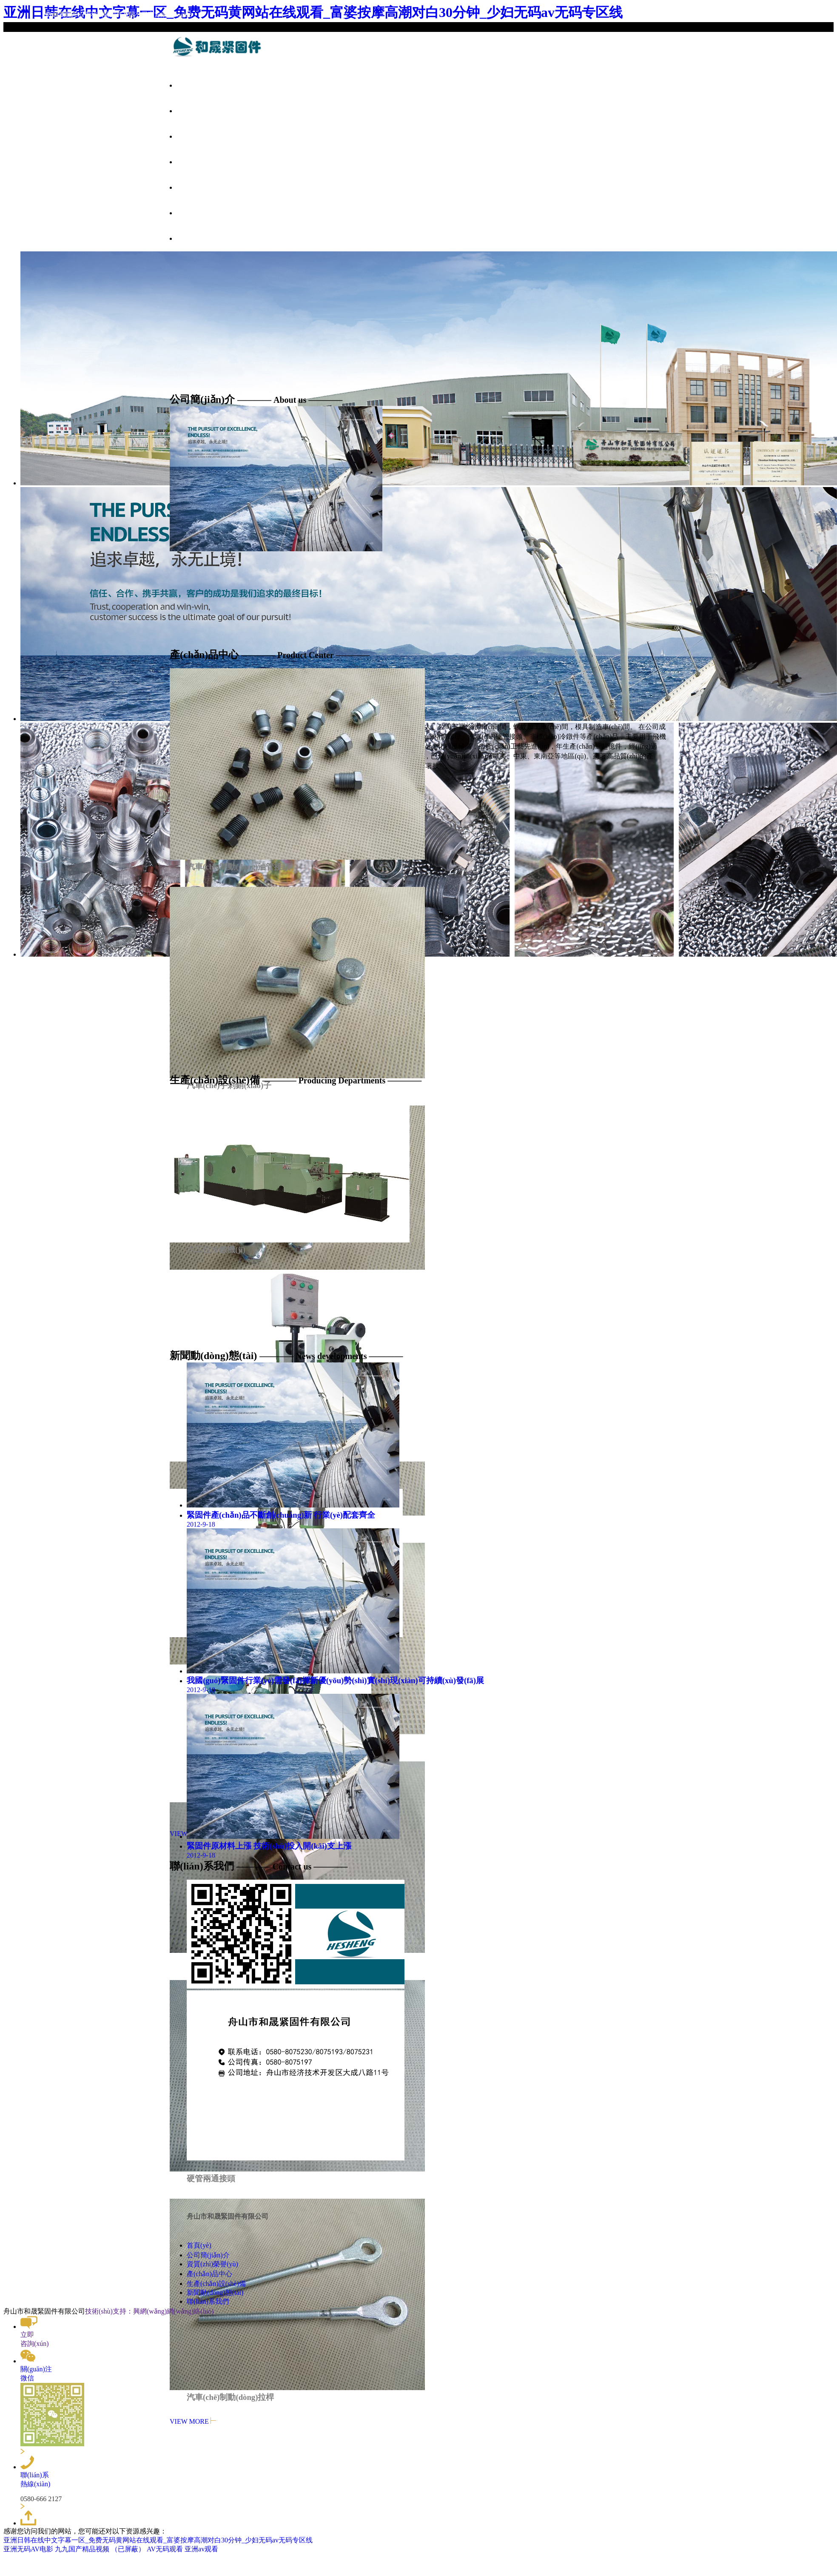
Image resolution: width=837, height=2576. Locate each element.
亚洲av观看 (201, 2549)
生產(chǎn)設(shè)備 (208, 187)
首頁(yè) (191, 85)
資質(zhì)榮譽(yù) (204, 136)
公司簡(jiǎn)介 (200, 111)
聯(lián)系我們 (199, 238)
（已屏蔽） (128, 2549)
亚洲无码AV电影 (28, 2549)
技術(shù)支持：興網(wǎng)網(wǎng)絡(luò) (149, 2311)
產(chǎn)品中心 (201, 162)
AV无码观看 (165, 2549)
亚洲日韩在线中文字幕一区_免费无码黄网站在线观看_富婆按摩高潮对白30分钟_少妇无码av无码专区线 (158, 2540)
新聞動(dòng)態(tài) (207, 213)
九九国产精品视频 (82, 2549)
